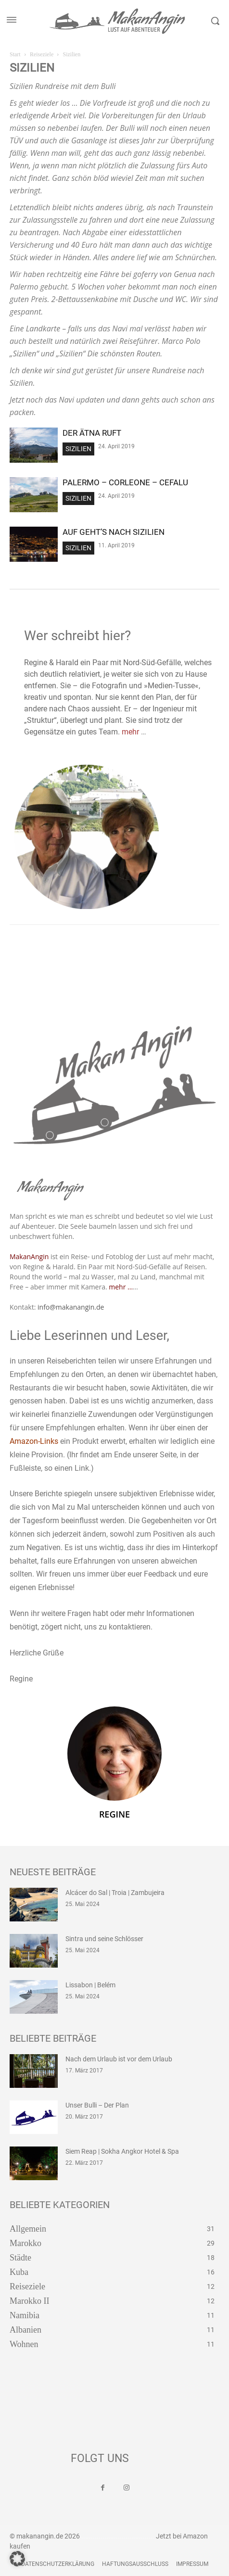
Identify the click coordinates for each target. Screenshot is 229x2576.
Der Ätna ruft (92, 433)
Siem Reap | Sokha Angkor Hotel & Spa (122, 2151)
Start (15, 54)
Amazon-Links (34, 1441)
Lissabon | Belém (90, 1985)
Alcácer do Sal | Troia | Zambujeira (115, 1892)
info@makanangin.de (71, 1307)
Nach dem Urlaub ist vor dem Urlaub (118, 2059)
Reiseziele (41, 54)
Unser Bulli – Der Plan (97, 2105)
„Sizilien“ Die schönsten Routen (108, 353)
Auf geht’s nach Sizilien (114, 532)
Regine (114, 1814)
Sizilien (78, 449)
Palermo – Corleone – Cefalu (125, 482)
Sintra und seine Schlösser (104, 1939)
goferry (145, 274)
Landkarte (43, 328)
